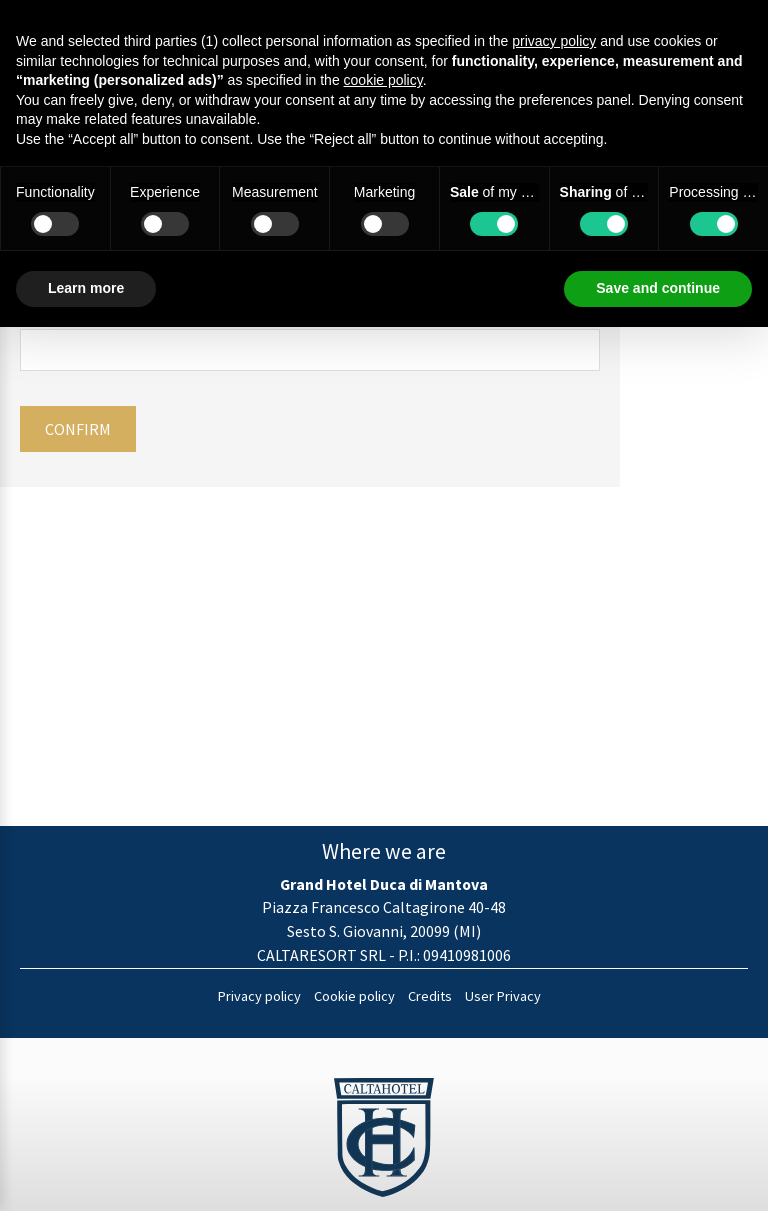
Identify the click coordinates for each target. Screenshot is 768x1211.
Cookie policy (354, 996)
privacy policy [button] (554, 41)
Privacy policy (259, 996)
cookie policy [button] (383, 80)
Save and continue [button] (658, 288)
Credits (430, 996)
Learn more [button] (86, 288)
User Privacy (503, 996)
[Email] (310, 350)
